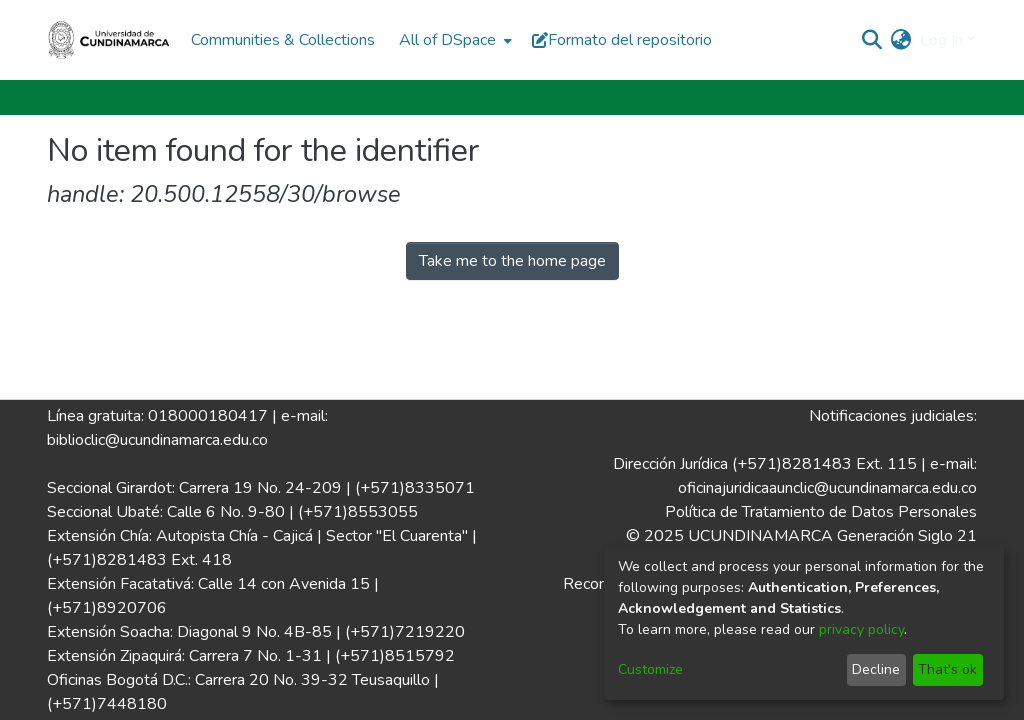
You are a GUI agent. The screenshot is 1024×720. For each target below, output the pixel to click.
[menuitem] (453, 40)
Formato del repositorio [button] (622, 40)
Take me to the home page (512, 261)
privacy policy (861, 629)
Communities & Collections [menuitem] (283, 40)
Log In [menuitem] (941, 40)
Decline (876, 669)
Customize (650, 669)
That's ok (947, 669)
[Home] (109, 40)
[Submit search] (872, 40)
